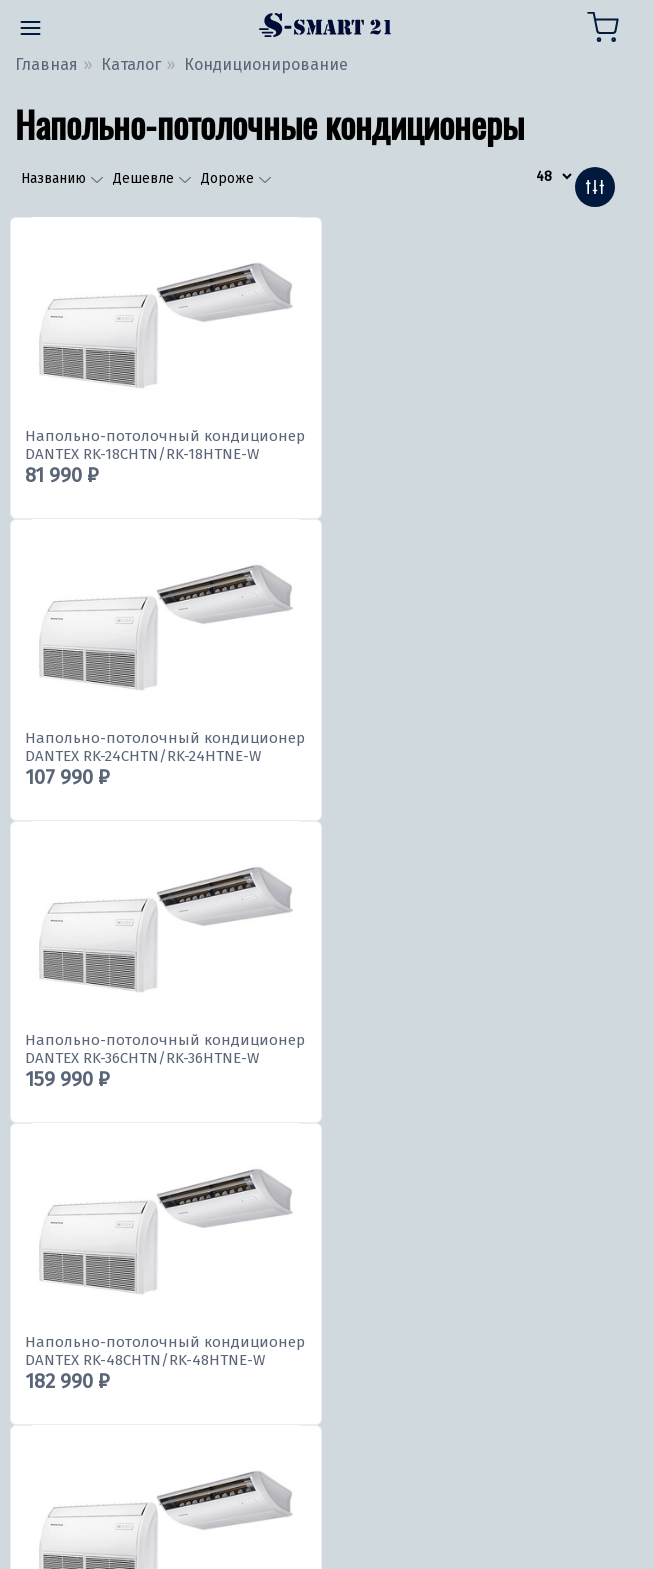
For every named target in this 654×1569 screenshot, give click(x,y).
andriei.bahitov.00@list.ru (116, 1387)
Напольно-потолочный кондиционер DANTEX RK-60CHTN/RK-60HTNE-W (165, 1049)
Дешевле (146, 178)
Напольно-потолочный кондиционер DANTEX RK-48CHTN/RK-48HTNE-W (477, 747)
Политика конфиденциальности (140, 1538)
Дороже (230, 178)
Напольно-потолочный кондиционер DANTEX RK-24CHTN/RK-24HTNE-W (477, 445)
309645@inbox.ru (84, 1352)
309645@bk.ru (73, 1316)
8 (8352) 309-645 (80, 1259)
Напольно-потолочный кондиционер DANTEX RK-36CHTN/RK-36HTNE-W (165, 747)
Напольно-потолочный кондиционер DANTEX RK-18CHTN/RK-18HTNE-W (165, 445)
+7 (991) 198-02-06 (86, 1280)
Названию (56, 178)
